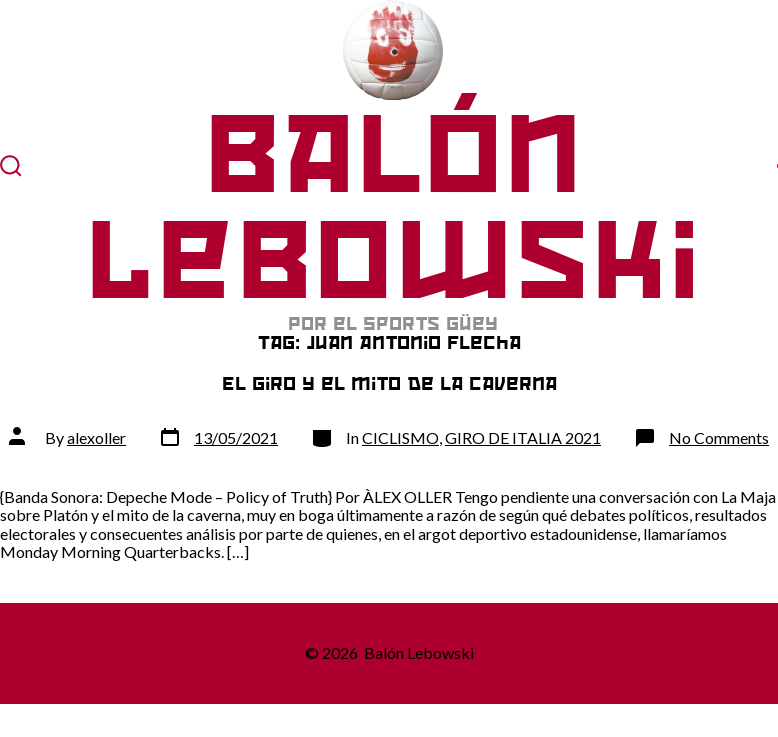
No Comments (719, 437)
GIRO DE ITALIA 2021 (523, 437)
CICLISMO (400, 437)
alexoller (96, 437)
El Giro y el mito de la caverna (389, 383)
